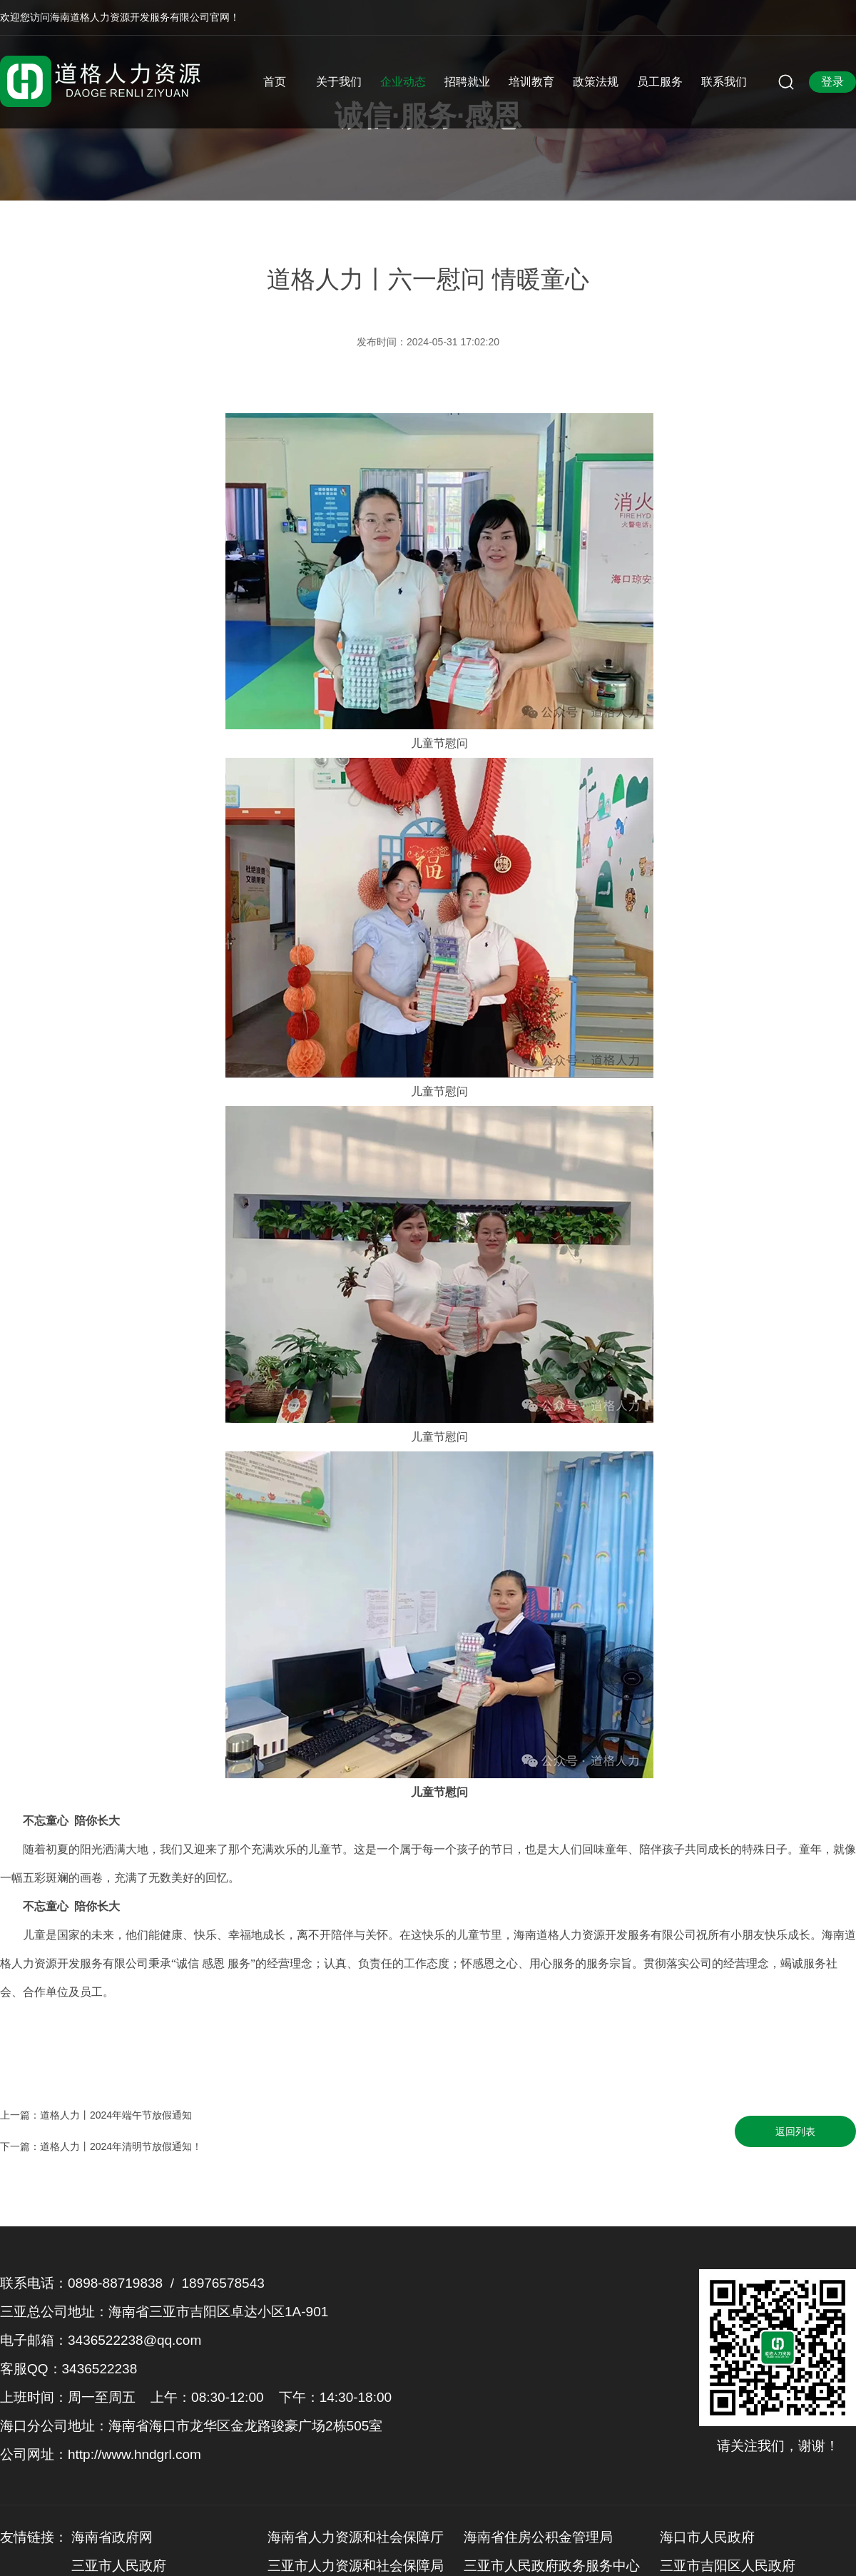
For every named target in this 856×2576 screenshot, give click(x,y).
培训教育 (531, 82)
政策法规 (595, 82)
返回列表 (795, 2131)
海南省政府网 (112, 2537)
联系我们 (724, 82)
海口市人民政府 (707, 2537)
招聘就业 (467, 82)
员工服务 (660, 82)
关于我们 (339, 82)
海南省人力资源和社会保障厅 (356, 2537)
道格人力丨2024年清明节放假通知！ (121, 2146)
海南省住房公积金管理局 (538, 2537)
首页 (274, 82)
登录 (832, 82)
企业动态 (403, 82)
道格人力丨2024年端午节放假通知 (116, 2115)
